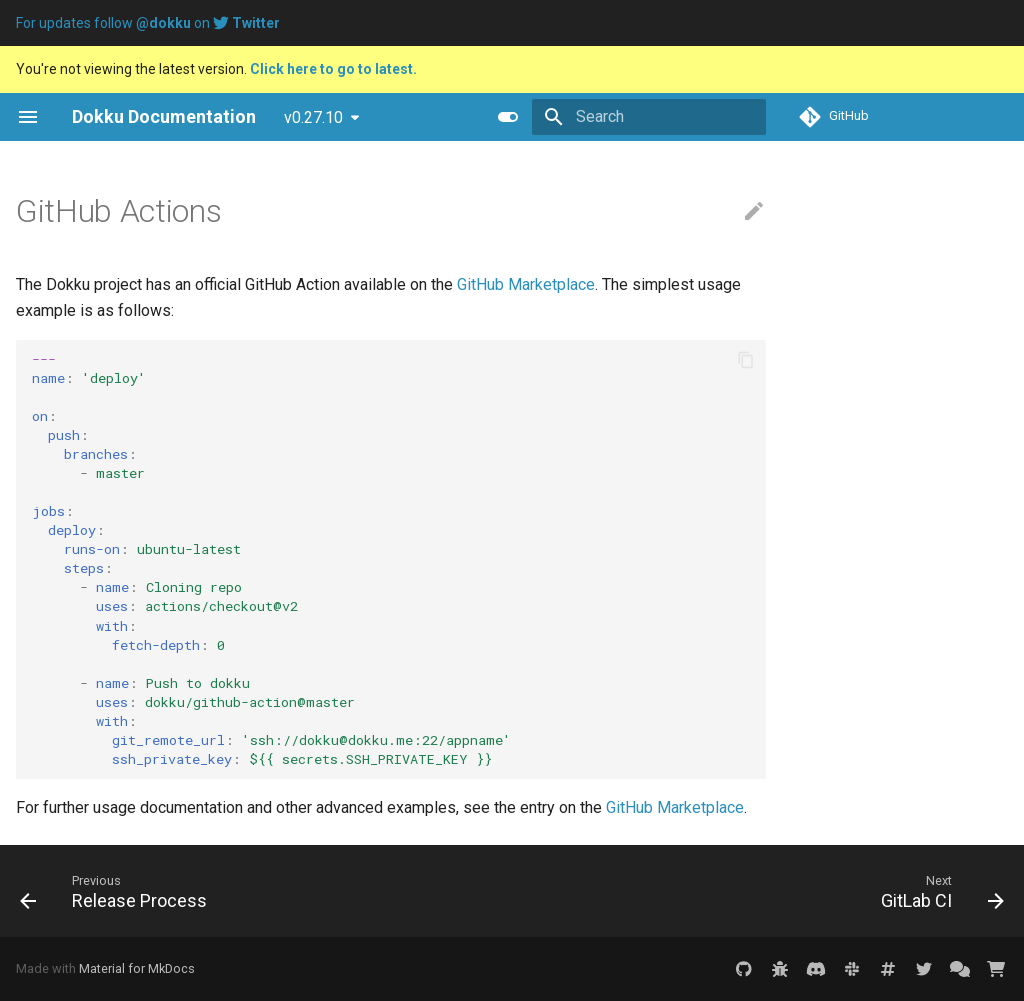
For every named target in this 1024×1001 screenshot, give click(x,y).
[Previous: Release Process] (118, 891)
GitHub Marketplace (526, 284)
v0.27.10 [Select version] (313, 117)
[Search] (649, 117)
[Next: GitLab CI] (937, 891)
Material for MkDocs (137, 968)
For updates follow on (148, 23)
